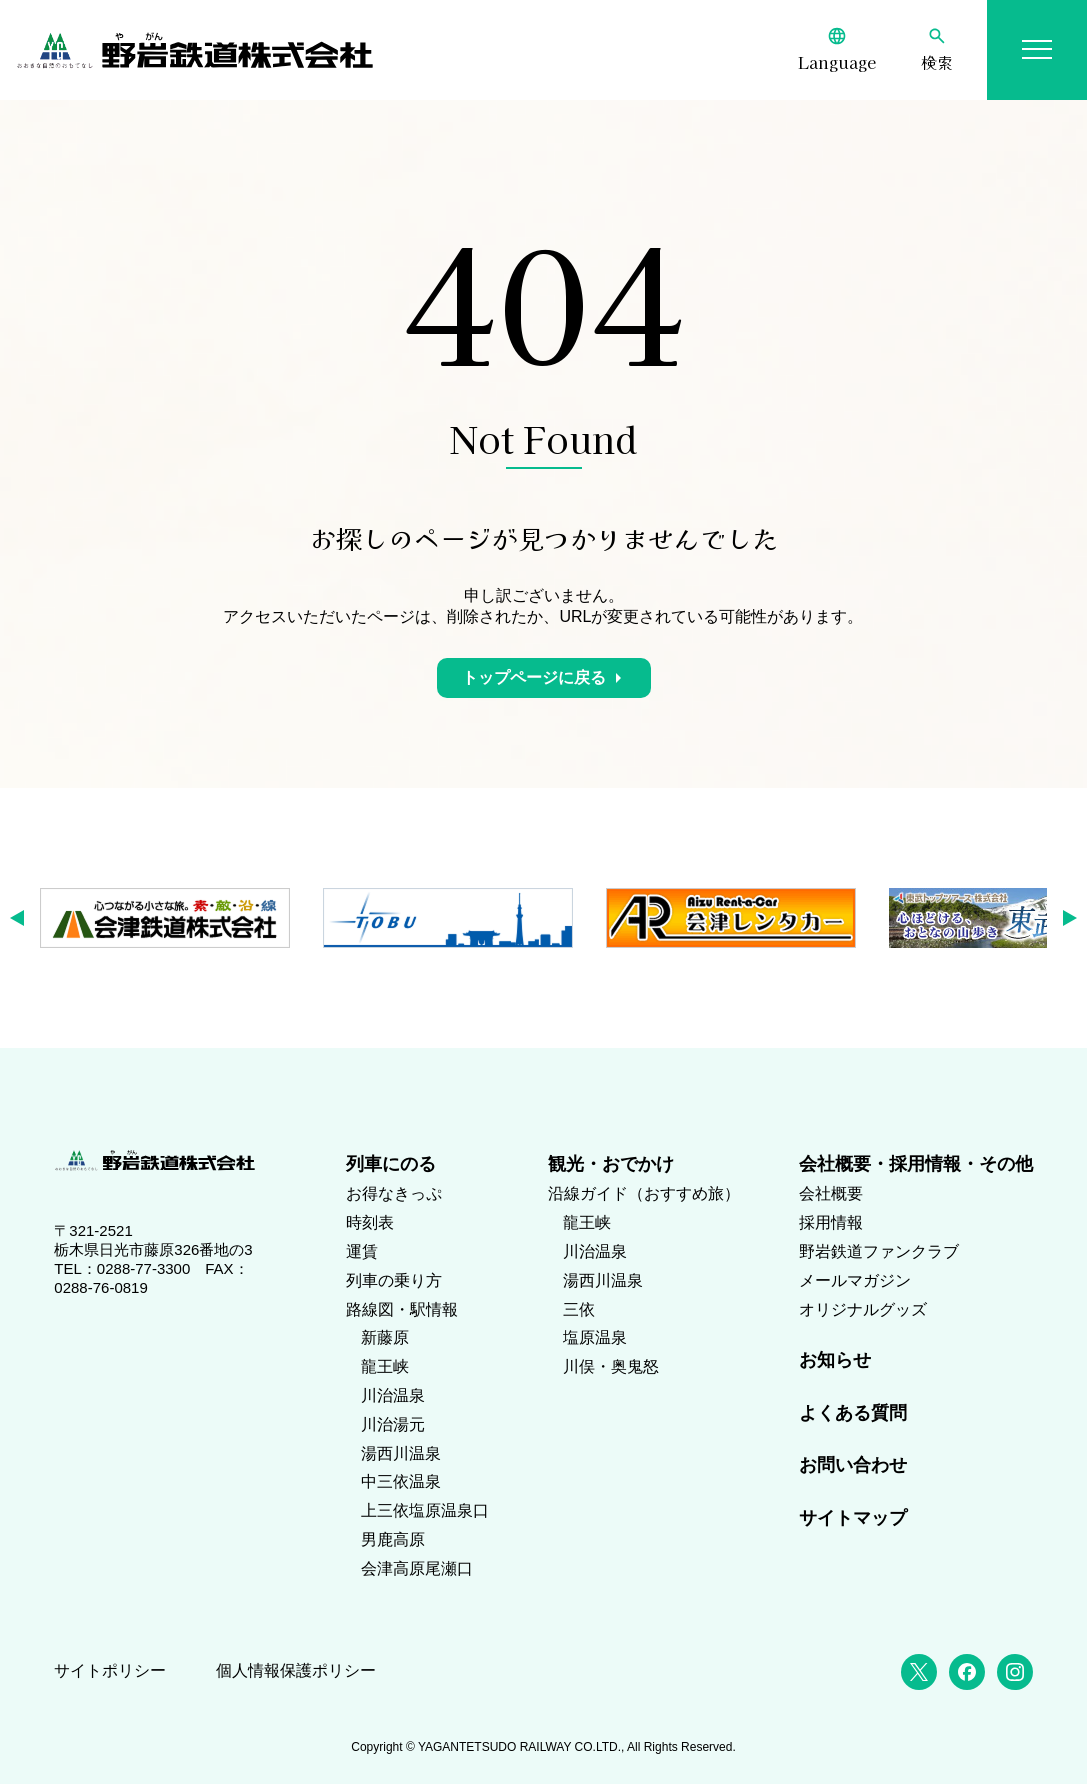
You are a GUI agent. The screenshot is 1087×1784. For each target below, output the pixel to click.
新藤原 (385, 1337)
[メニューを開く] (1037, 50)
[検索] (937, 50)
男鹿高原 (393, 1539)
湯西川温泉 (401, 1453)
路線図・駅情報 (402, 1309)
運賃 (362, 1251)
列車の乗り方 (394, 1280)
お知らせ (835, 1360)
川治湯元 (393, 1424)
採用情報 (831, 1222)
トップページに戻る (534, 677)
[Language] (837, 50)
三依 (579, 1309)
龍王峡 (385, 1366)
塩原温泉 (595, 1337)
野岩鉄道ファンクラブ (879, 1251)
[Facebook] (967, 1672)
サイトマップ (853, 1518)
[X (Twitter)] (919, 1672)
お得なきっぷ (394, 1193)
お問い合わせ (853, 1465)
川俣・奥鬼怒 (611, 1366)
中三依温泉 (401, 1481)
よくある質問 (853, 1413)
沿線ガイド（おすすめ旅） (644, 1193)
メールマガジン (855, 1280)
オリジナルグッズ (863, 1309)
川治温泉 (393, 1395)
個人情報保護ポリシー (296, 1670)
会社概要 (831, 1193)
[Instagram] (1015, 1672)
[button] (23, 918)
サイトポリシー (110, 1670)
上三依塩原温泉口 (425, 1510)
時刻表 (370, 1222)
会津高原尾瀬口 (417, 1568)
